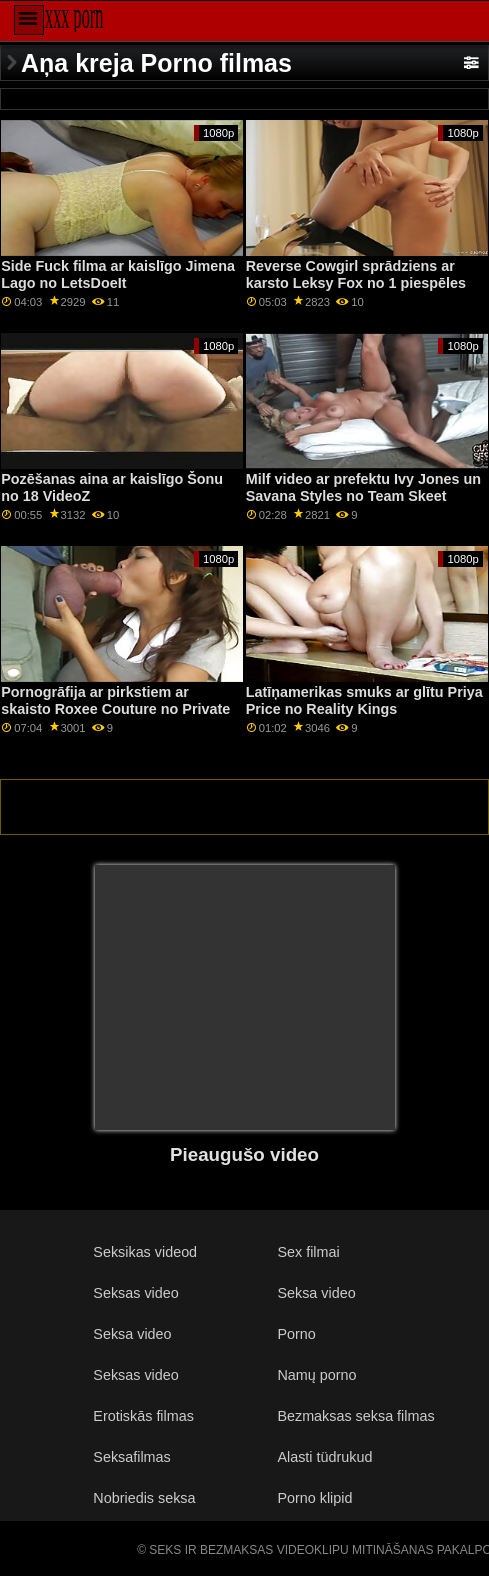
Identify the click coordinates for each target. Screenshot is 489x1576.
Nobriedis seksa (144, 1498)
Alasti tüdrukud (324, 1457)
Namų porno (316, 1375)
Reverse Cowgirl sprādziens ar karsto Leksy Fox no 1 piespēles (356, 274)
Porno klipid (314, 1498)
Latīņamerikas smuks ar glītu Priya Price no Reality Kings (364, 700)
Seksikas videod (145, 1252)
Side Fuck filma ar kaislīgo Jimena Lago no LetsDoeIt (118, 274)
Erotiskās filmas (143, 1416)
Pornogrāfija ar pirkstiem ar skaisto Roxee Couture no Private (115, 700)
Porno (296, 1334)
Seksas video (135, 1293)
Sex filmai (308, 1252)
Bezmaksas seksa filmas (355, 1416)
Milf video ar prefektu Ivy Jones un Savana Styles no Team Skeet (363, 487)
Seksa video (316, 1293)
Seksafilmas (131, 1457)
